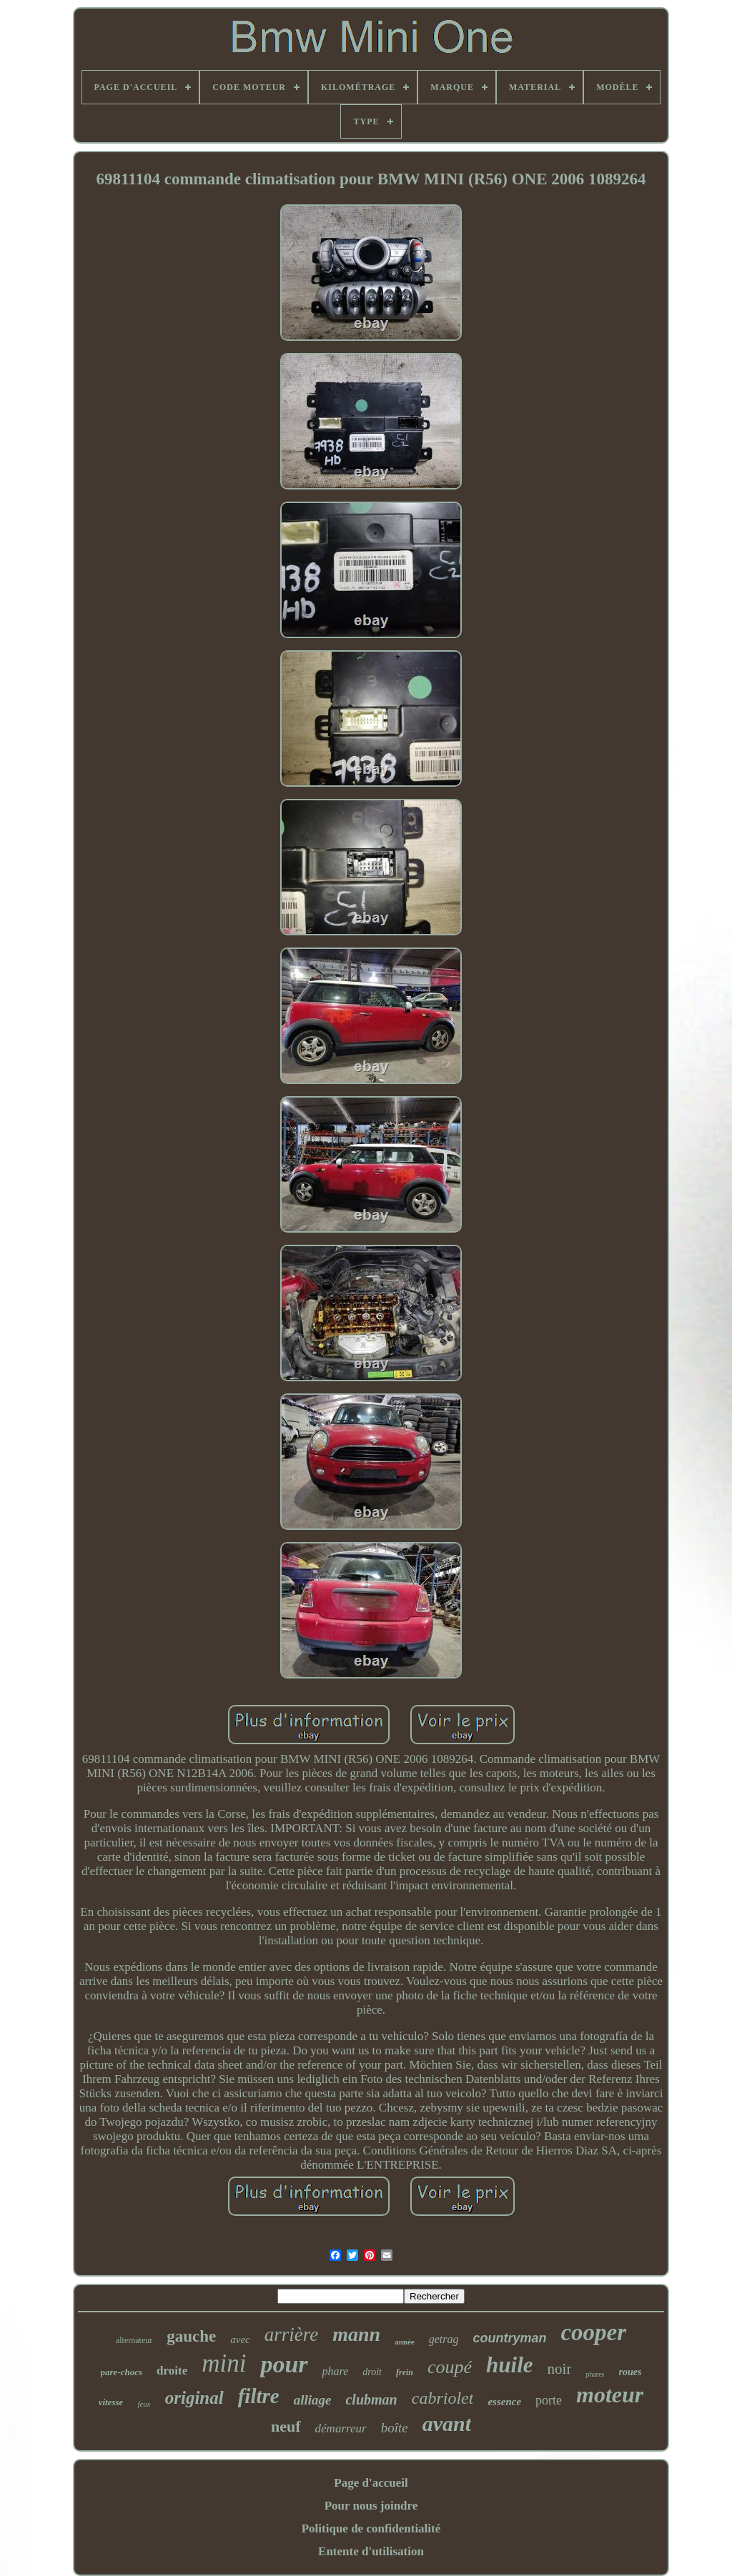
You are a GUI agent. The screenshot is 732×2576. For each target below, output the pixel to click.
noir (560, 2368)
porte (548, 2400)
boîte (394, 2427)
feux (143, 2404)
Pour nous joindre (371, 2505)
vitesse (111, 2402)
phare (335, 2371)
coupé (449, 2367)
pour (283, 2364)
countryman (509, 2338)
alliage (313, 2399)
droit (372, 2372)
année (405, 2341)
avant (446, 2423)
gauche (191, 2336)
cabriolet (443, 2398)
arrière (291, 2334)
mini (224, 2363)
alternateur (134, 2340)
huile (509, 2364)
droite (172, 2370)
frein (404, 2372)
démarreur (341, 2428)
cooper (593, 2332)
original (194, 2397)
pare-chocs (122, 2372)
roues (630, 2372)
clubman (371, 2399)
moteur (609, 2394)
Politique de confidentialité (371, 2528)
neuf (286, 2426)
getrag (444, 2339)
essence (504, 2401)
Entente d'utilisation (371, 2551)
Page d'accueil (370, 2483)
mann (356, 2334)
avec (239, 2339)
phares (594, 2374)
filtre (259, 2395)
